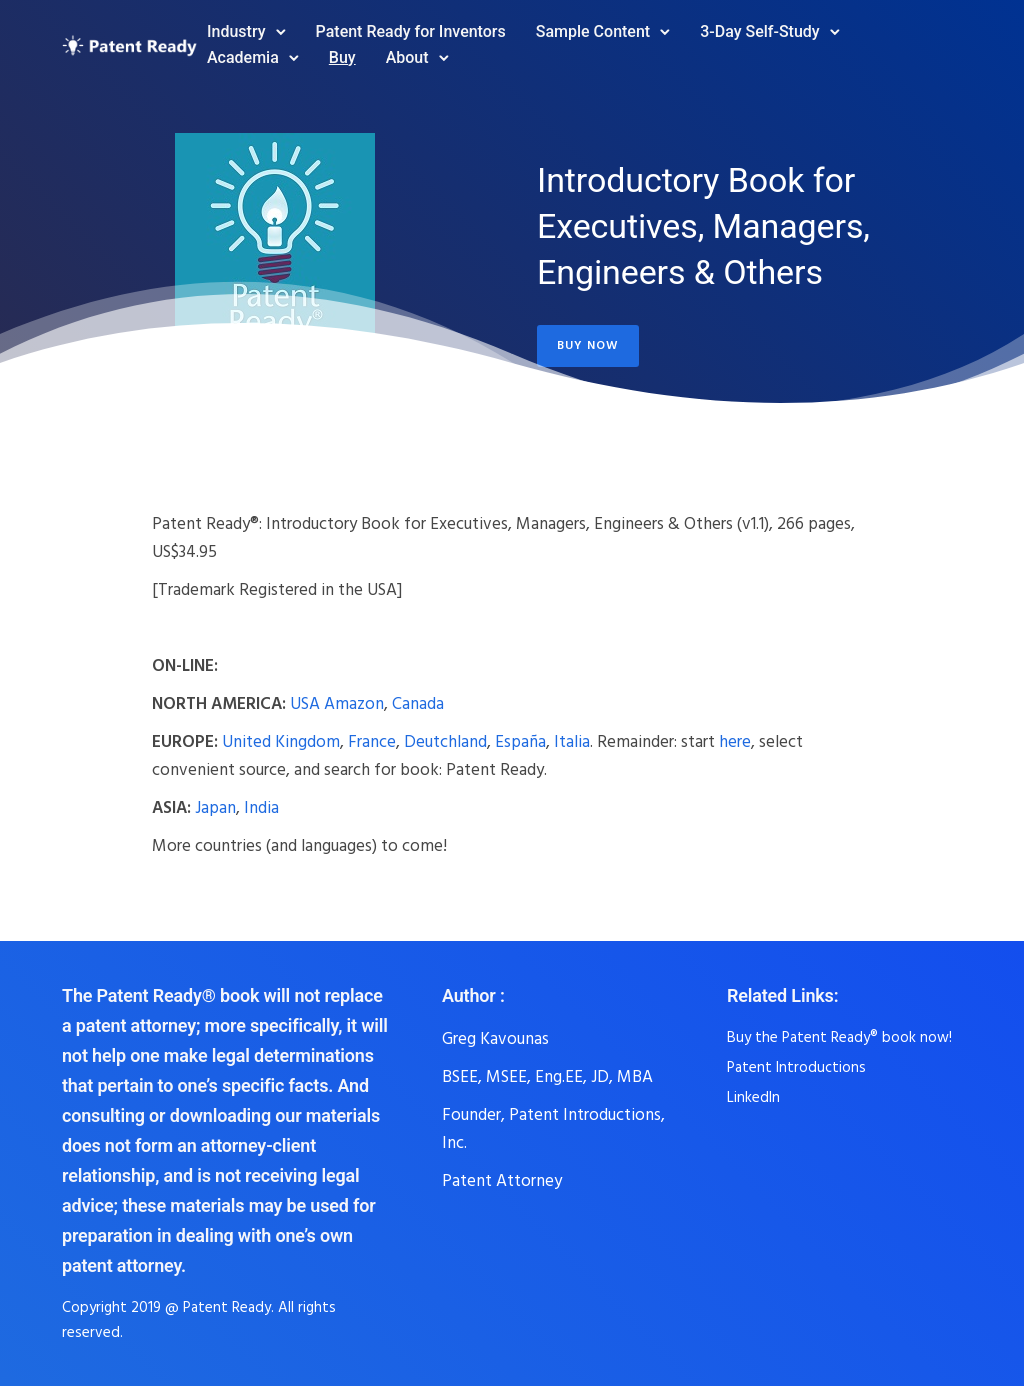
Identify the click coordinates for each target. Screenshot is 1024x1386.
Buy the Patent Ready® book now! (839, 1037)
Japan (215, 807)
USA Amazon (337, 703)
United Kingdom (281, 741)
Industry (236, 31)
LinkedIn (753, 1097)
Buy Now (588, 345)
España (520, 741)
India (261, 807)
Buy (342, 57)
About (407, 57)
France (372, 741)
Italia (572, 741)
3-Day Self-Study (759, 31)
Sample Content (593, 31)
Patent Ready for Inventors (411, 31)
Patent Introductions (796, 1067)
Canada (418, 703)
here (735, 741)
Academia (243, 57)
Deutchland (445, 741)
